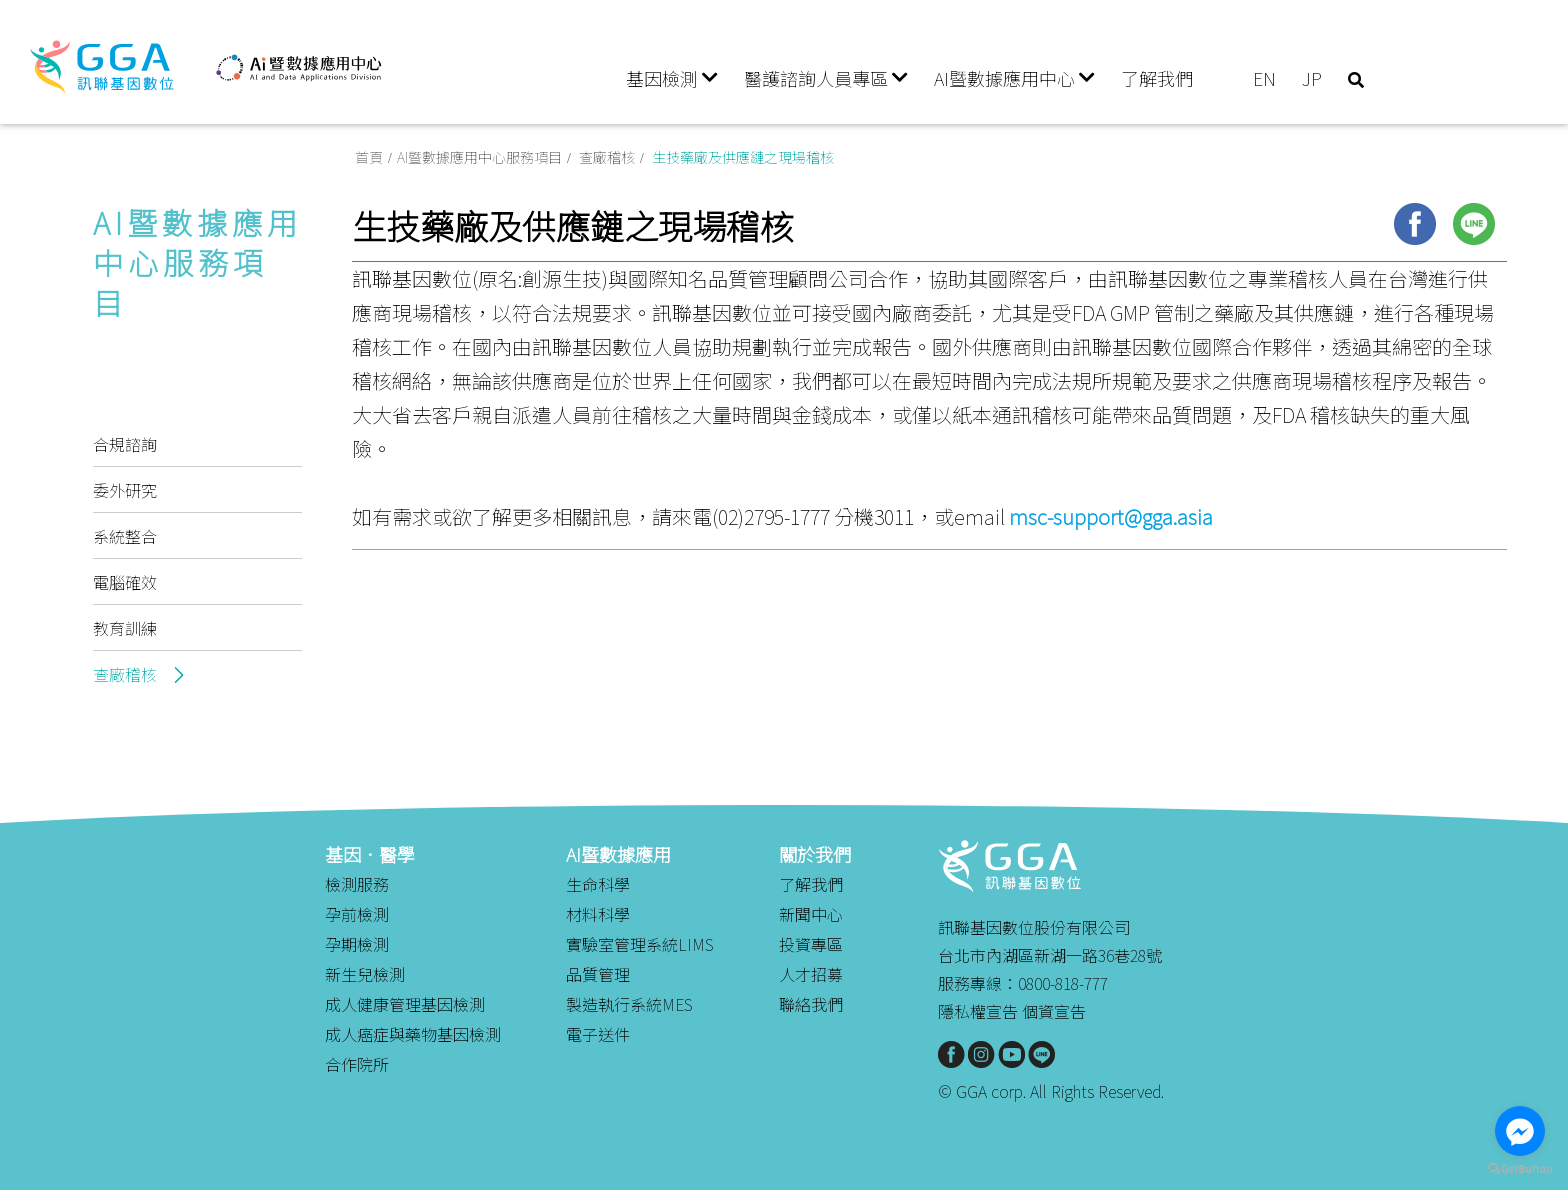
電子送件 (598, 1034)
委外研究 (125, 490)
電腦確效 (125, 582)
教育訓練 (125, 628)
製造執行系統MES (629, 1004)
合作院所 (357, 1064)
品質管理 (598, 974)
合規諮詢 (125, 444)
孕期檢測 (357, 944)
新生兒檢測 (365, 974)
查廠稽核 (127, 674)
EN (1264, 78)
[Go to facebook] (1520, 1131)
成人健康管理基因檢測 (405, 1004)
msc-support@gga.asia (1111, 525)
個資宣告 (1054, 1011)
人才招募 (811, 974)
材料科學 (598, 914)
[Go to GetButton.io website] (1520, 1169)
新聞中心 (811, 914)
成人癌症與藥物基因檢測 (413, 1034)
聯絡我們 (811, 1004)
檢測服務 (357, 884)
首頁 (366, 163)
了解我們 (1157, 78)
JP (1312, 78)
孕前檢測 (357, 914)
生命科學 (598, 884)
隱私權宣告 (978, 1011)
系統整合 (125, 536)
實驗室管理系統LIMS (640, 944)
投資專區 (811, 944)
